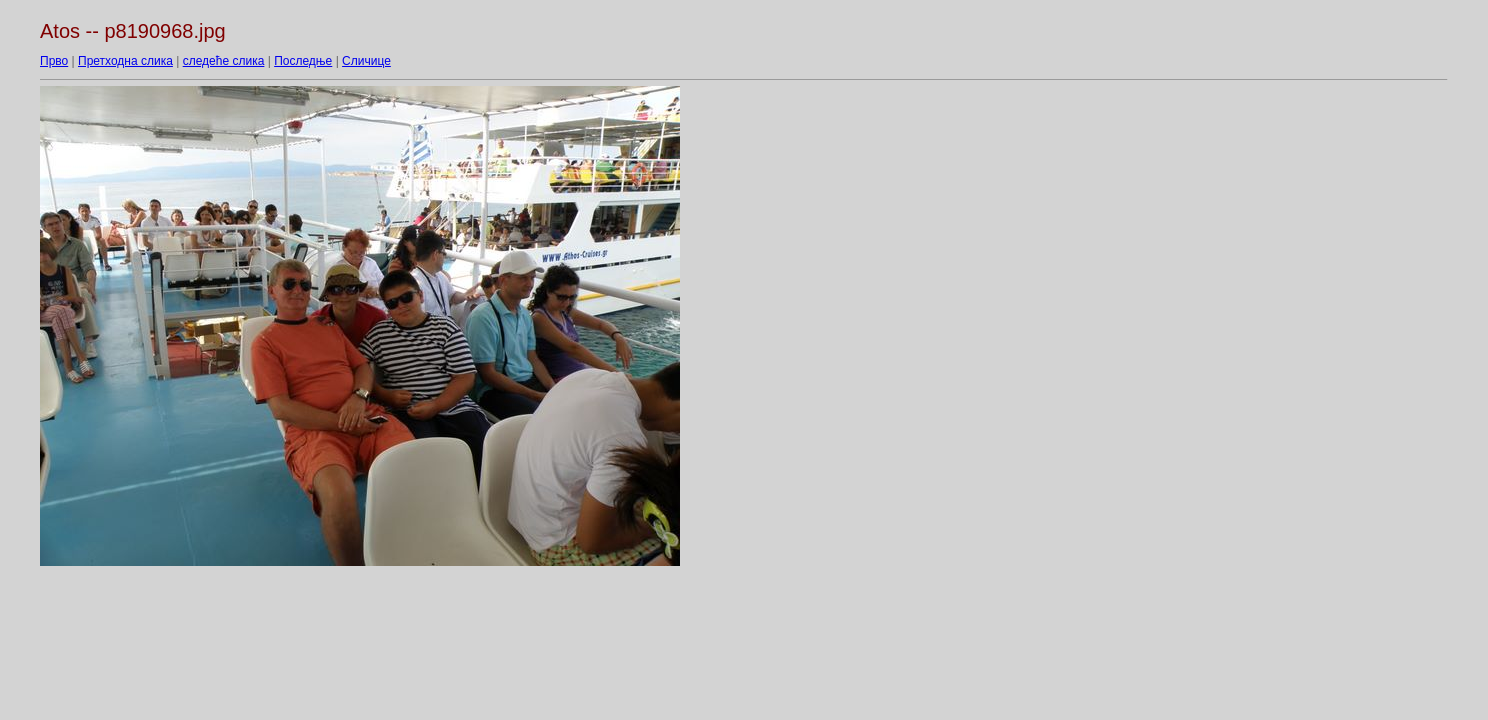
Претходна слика (125, 61)
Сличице (366, 61)
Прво (54, 61)
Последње (303, 61)
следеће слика (224, 61)
